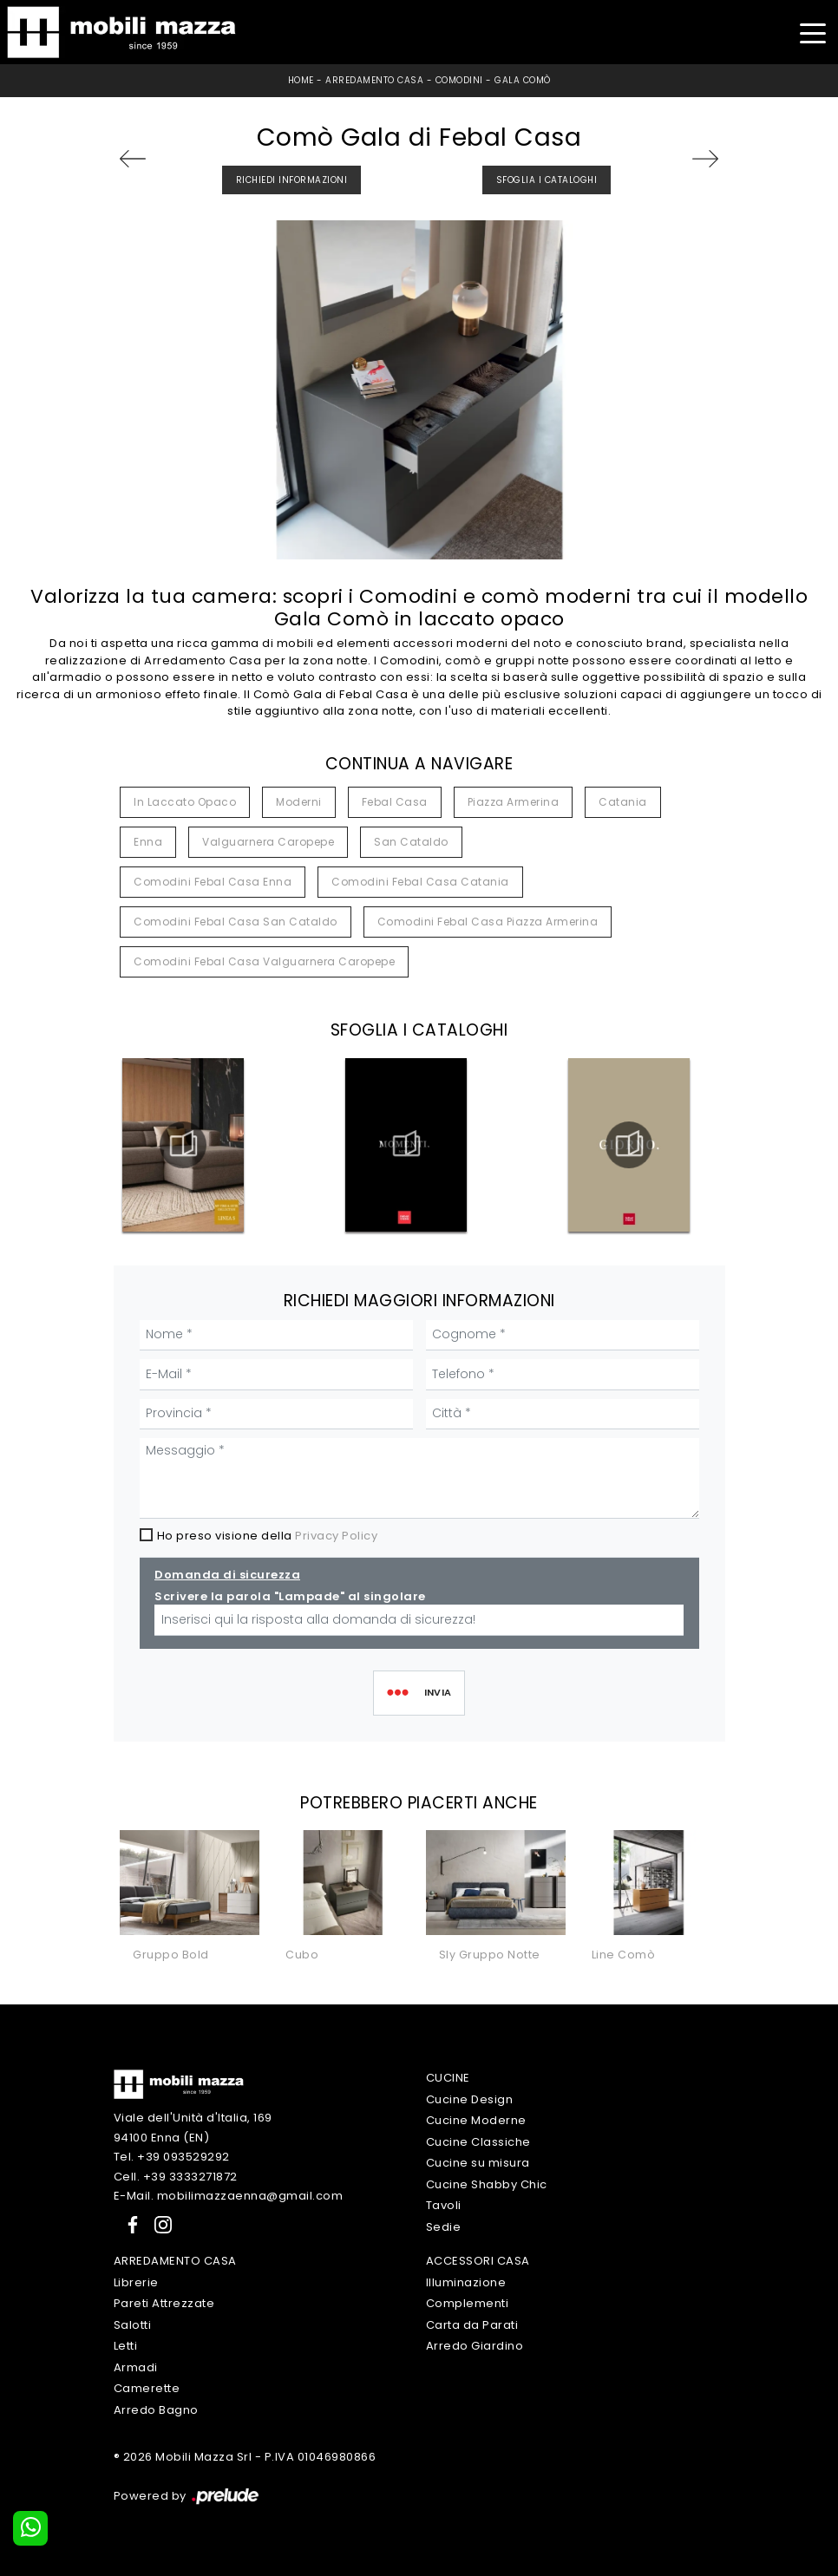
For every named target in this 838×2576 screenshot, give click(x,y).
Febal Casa (395, 801)
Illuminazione (466, 2282)
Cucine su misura (478, 2162)
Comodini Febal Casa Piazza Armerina (488, 921)
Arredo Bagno (156, 2410)
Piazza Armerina (514, 801)
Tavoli (444, 2205)
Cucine (448, 2077)
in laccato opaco (185, 801)
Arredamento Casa (374, 80)
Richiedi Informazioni (292, 179)
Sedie (444, 2227)
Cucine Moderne (476, 2120)
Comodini (459, 80)
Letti (126, 2345)
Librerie (136, 2282)
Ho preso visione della (267, 1535)
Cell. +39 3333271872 (176, 2176)
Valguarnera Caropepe (268, 841)
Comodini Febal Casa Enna (212, 881)
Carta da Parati (472, 2325)
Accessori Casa (478, 2260)
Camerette (147, 2388)
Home (301, 80)
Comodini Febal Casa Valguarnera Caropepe (264, 961)
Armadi (136, 2367)
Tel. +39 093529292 (172, 2156)
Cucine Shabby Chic (486, 2184)
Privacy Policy (336, 1535)
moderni (299, 801)
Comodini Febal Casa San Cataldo (235, 921)
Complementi (467, 2303)
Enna (148, 841)
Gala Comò (522, 80)
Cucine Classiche (478, 2142)
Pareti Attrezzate (164, 2303)
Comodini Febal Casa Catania (420, 881)
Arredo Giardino (475, 2345)
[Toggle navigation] (812, 31)
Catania (623, 801)
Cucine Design (470, 2099)
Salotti (133, 2325)
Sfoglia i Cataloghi (547, 179)
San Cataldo (411, 841)
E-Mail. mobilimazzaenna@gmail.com (229, 2195)
